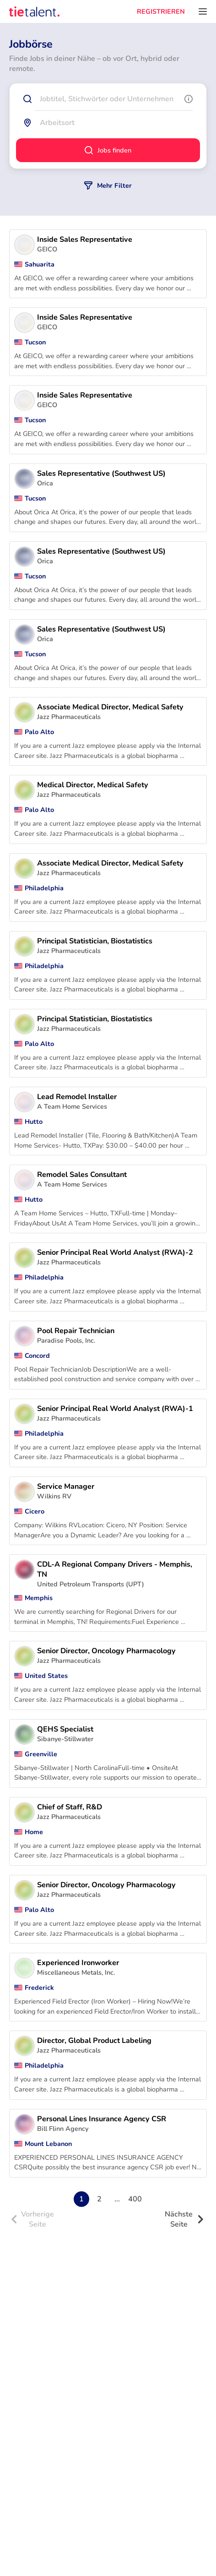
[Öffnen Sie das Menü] (203, 11)
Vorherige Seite (32, 2219)
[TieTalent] (34, 11)
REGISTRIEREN (161, 11)
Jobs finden (108, 150)
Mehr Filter (108, 185)
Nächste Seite (184, 2219)
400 (135, 2199)
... (117, 2199)
